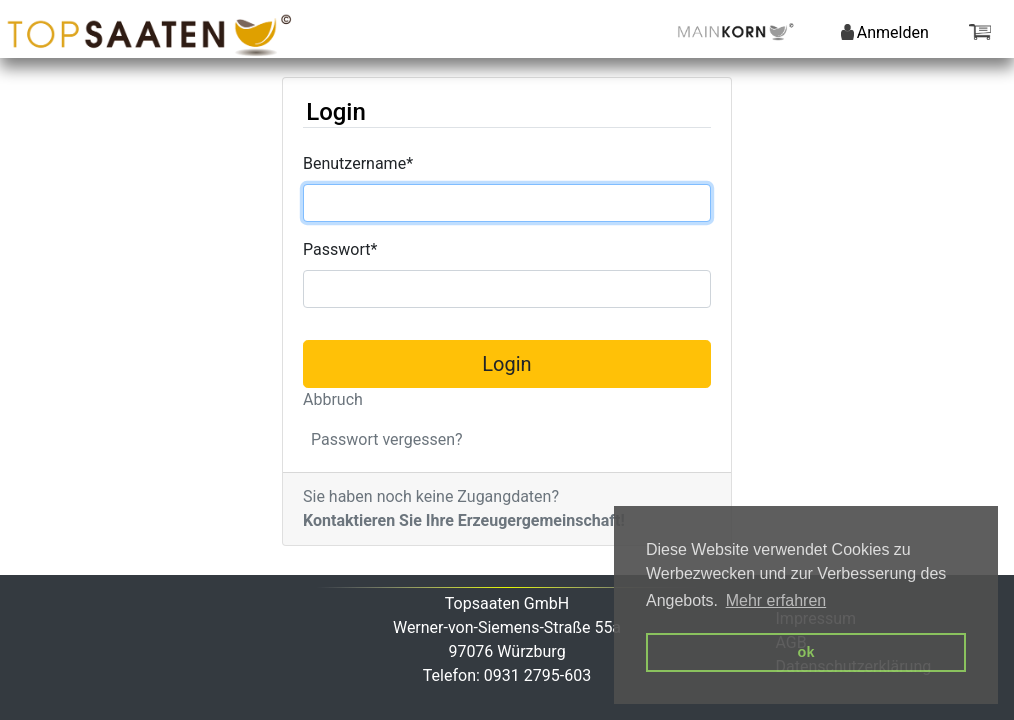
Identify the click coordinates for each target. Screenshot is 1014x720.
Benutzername (358, 163)
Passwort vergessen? (387, 439)
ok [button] (806, 652)
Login (506, 364)
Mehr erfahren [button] (776, 600)
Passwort (340, 249)
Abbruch (333, 399)
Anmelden (885, 32)
